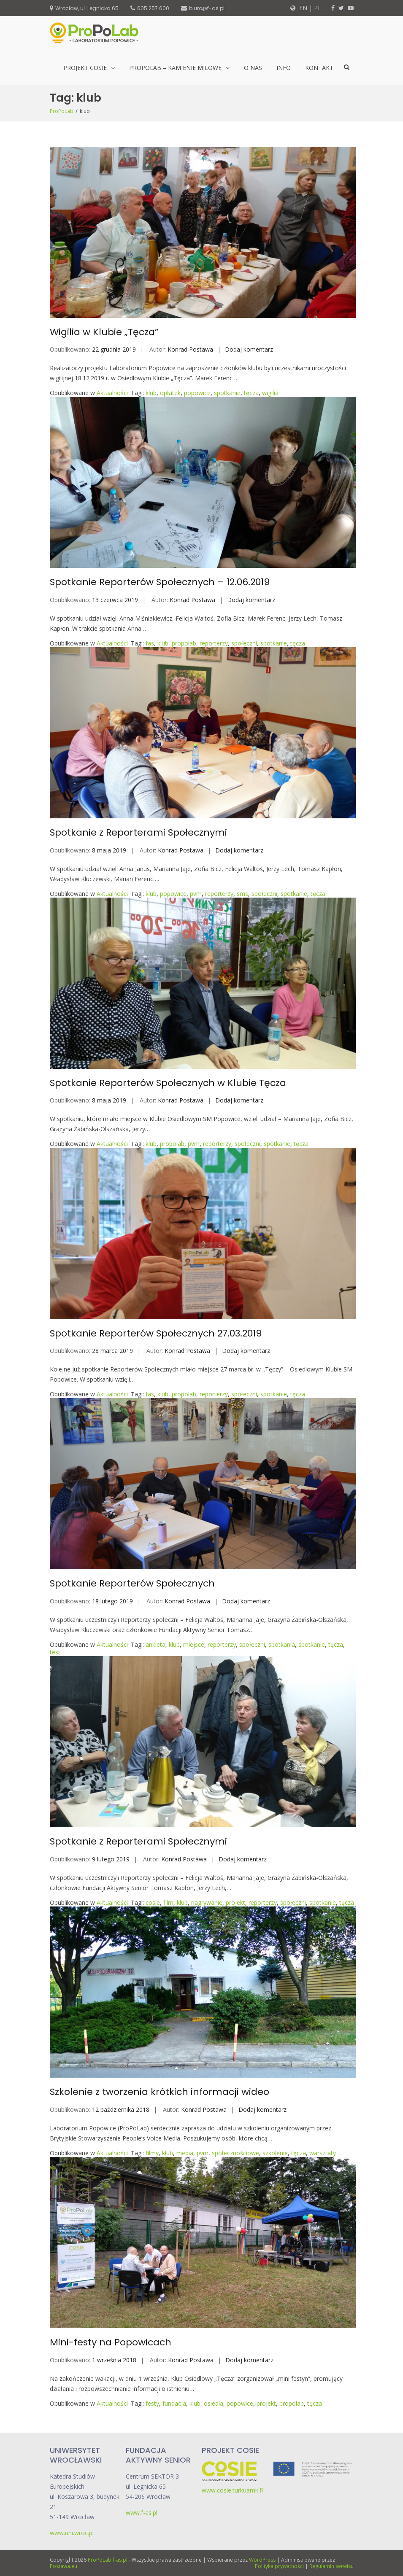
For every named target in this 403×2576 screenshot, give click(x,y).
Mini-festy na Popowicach (110, 2342)
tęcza (251, 393)
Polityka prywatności (279, 2566)
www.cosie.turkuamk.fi (232, 2490)
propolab (184, 643)
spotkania (281, 1644)
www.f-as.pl (141, 2513)
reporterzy (214, 643)
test (55, 1652)
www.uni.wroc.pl (72, 2533)
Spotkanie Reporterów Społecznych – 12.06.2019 (160, 582)
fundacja (174, 2403)
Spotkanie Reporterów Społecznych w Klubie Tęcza (168, 1082)
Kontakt (319, 68)
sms (242, 894)
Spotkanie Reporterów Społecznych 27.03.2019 (156, 1333)
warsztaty (322, 2153)
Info (283, 68)
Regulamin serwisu (331, 2566)
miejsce (193, 1644)
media (184, 2153)
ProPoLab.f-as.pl (107, 2559)
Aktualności (112, 393)
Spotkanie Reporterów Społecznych (132, 1583)
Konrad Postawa (190, 349)
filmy (152, 2153)
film (168, 1902)
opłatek (170, 393)
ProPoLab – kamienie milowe (175, 68)
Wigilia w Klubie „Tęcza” (104, 332)
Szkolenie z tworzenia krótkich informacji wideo (159, 2091)
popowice (197, 393)
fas (150, 643)
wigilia (270, 393)
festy (152, 2403)
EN (302, 8)
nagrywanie (206, 1902)
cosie (153, 1902)
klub (151, 393)
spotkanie (227, 393)
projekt (235, 1902)
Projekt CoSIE (85, 68)
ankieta (155, 1644)
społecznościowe (235, 2153)
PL (317, 8)
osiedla (213, 2403)
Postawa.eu (63, 2566)
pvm (196, 894)
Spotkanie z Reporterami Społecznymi (138, 832)
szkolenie (275, 2153)
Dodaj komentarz (249, 349)
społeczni (244, 643)
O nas (253, 68)
